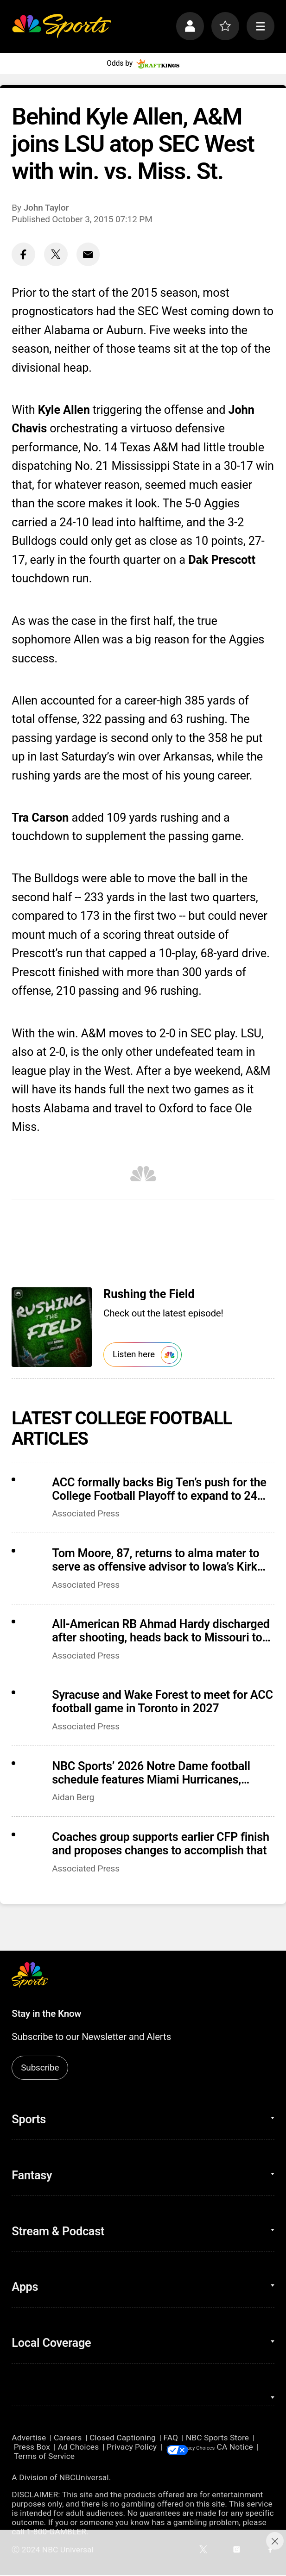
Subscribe (40, 2067)
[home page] (61, 26)
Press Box (32, 2447)
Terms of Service (86, 2457)
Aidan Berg (73, 1797)
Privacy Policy (132, 2447)
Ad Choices (78, 2447)
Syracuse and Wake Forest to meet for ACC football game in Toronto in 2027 (162, 1701)
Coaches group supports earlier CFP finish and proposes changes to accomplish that (160, 1843)
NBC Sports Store (217, 2437)
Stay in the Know (46, 2013)
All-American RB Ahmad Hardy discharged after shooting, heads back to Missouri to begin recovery (161, 1630)
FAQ (170, 2437)
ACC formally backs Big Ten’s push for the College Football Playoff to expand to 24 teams (159, 1489)
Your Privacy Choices (229, 2447)
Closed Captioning (122, 2437)
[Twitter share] (56, 254)
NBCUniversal (84, 2478)
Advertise (29, 2437)
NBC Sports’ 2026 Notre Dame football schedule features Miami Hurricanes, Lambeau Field (151, 1772)
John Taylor (46, 207)
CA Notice (30, 2457)
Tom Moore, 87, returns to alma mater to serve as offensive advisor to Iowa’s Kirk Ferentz (155, 1560)
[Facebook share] (23, 254)
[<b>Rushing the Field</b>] (51, 1327)
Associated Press (86, 1513)
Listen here (145, 1355)
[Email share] (88, 254)
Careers (68, 2437)
